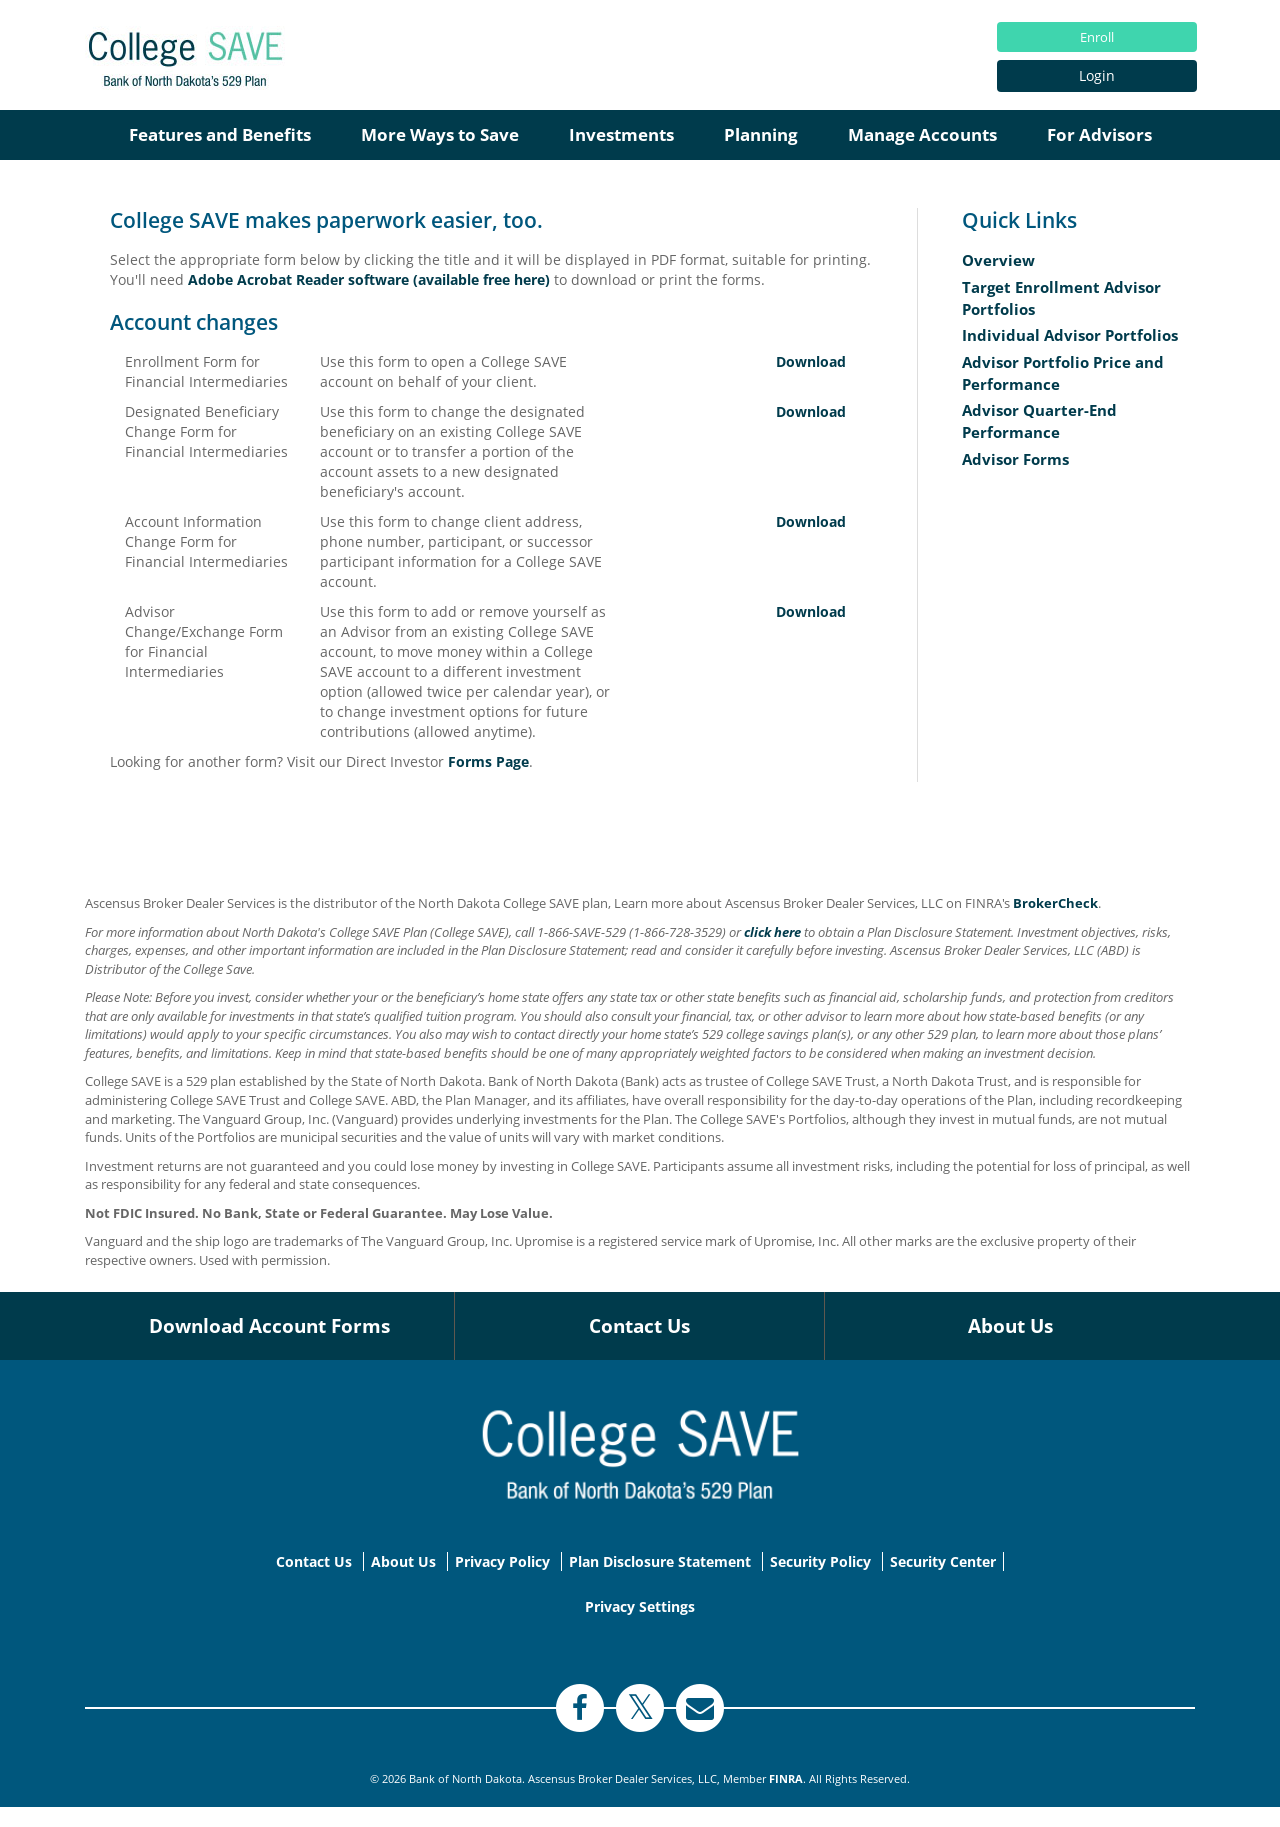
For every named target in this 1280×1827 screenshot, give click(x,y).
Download (811, 361)
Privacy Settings (640, 1606)
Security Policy (820, 1561)
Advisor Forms (1015, 459)
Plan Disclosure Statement (660, 1561)
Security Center (943, 1561)
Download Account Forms (269, 1326)
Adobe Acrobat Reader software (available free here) (369, 279)
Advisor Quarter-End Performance (1039, 421)
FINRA (786, 1778)
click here (772, 932)
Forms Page (488, 761)
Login (1097, 75)
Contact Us (639, 1326)
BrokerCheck (1055, 903)
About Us (1010, 1326)
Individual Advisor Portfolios (1070, 335)
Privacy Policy (502, 1561)
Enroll (1097, 37)
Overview (998, 260)
